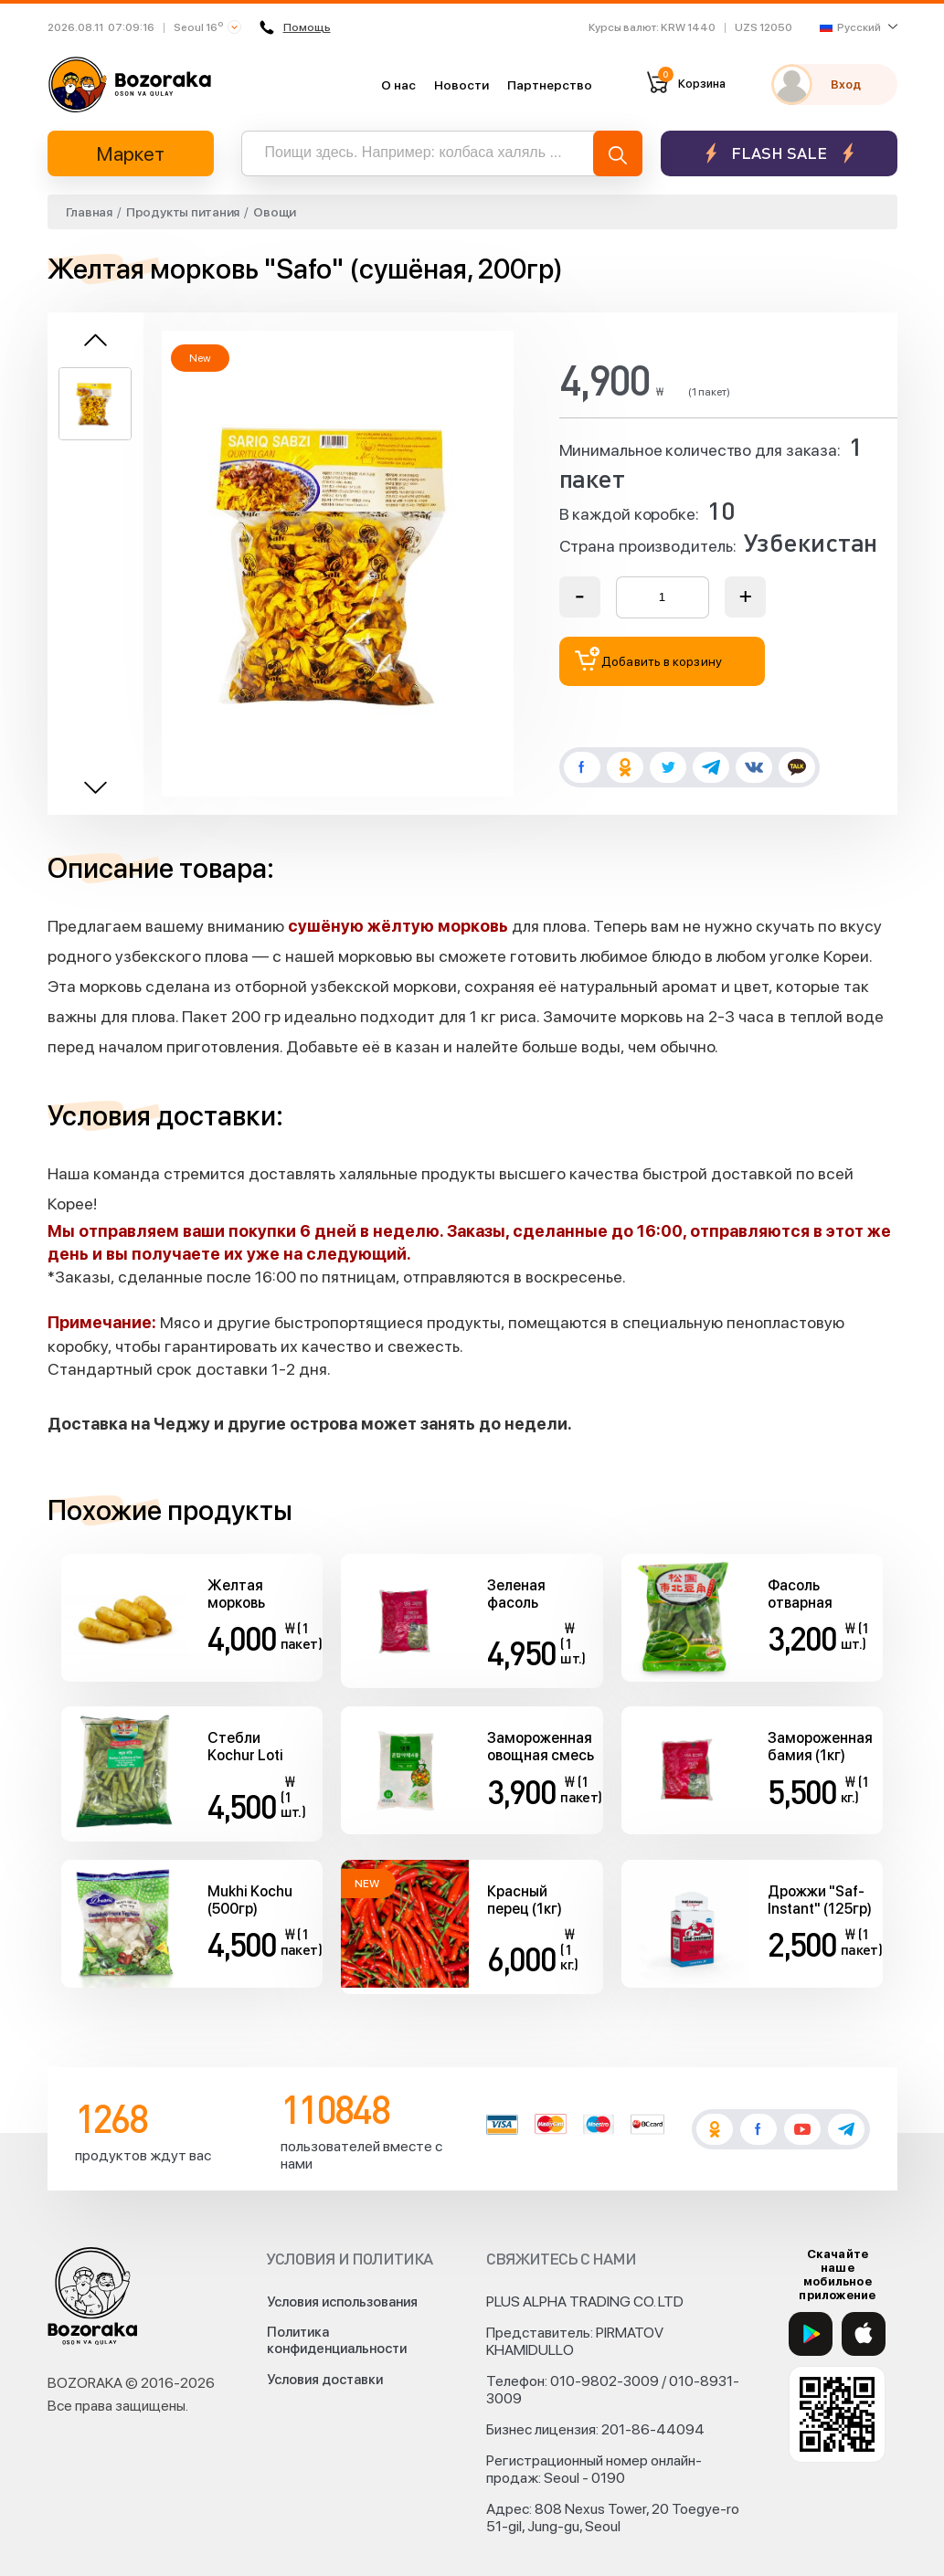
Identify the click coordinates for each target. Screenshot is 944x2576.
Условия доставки (325, 2379)
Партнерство (549, 85)
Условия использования (342, 2302)
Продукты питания (182, 212)
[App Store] (864, 2334)
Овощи (274, 212)
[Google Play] (811, 2334)
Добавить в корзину (648, 659)
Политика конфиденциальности (337, 2340)
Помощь (295, 27)
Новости (461, 85)
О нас (398, 85)
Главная (89, 212)
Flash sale (779, 153)
